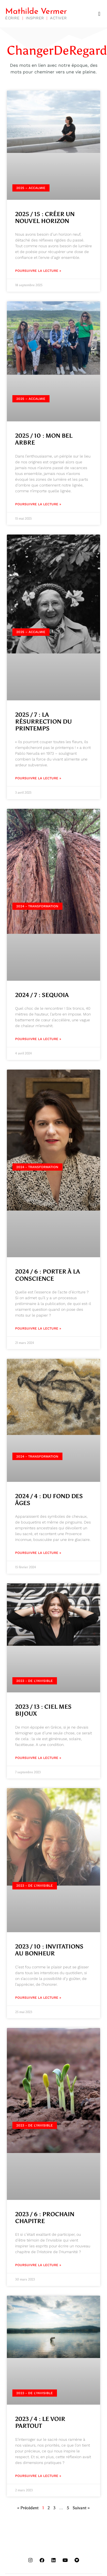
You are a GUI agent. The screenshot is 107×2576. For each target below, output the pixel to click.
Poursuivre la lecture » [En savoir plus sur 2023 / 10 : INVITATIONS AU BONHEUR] (38, 1998)
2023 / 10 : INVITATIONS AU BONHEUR (49, 1950)
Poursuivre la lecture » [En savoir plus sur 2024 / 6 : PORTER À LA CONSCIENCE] (38, 1328)
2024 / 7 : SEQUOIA (42, 995)
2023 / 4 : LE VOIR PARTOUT (40, 2422)
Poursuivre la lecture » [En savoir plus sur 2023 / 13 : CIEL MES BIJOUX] (38, 1758)
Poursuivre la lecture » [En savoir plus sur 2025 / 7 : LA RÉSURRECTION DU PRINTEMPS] (38, 778)
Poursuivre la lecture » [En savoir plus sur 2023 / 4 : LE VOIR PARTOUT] (38, 2476)
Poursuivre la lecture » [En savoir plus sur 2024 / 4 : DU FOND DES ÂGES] (38, 1553)
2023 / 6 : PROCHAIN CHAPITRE (44, 2218)
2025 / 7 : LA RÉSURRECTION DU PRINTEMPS (43, 721)
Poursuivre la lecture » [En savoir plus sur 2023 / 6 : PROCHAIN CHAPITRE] (38, 2265)
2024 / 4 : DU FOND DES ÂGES (49, 1500)
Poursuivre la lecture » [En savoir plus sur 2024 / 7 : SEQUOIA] (38, 1039)
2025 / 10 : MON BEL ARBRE (43, 439)
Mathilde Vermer (36, 11)
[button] (99, 14)
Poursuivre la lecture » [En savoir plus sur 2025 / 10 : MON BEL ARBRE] (38, 504)
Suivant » (81, 2507)
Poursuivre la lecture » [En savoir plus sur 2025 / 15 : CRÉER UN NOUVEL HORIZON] (38, 271)
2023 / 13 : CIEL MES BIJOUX (43, 1710)
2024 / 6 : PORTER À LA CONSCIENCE (47, 1275)
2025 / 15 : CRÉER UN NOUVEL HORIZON (45, 218)
